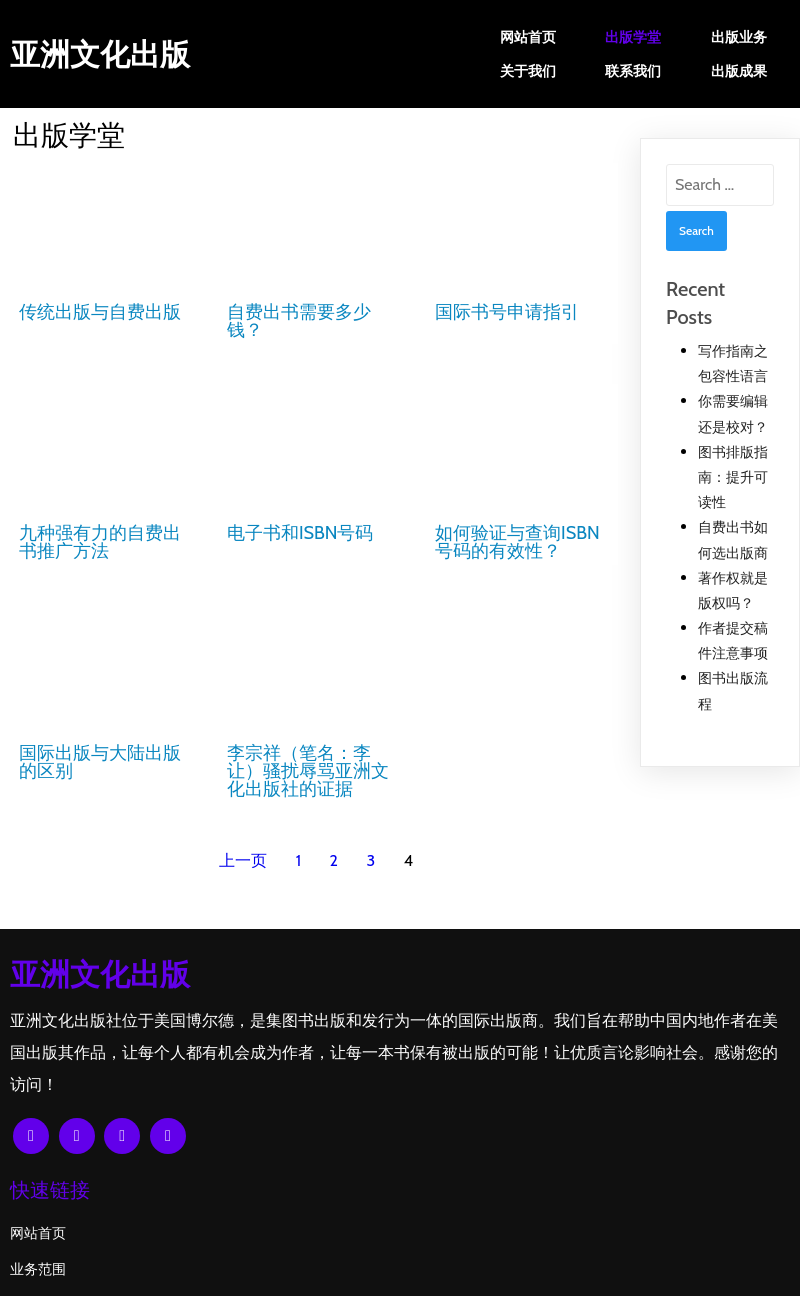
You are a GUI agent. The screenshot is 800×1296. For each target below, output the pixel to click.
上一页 (243, 848)
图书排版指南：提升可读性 (733, 477)
